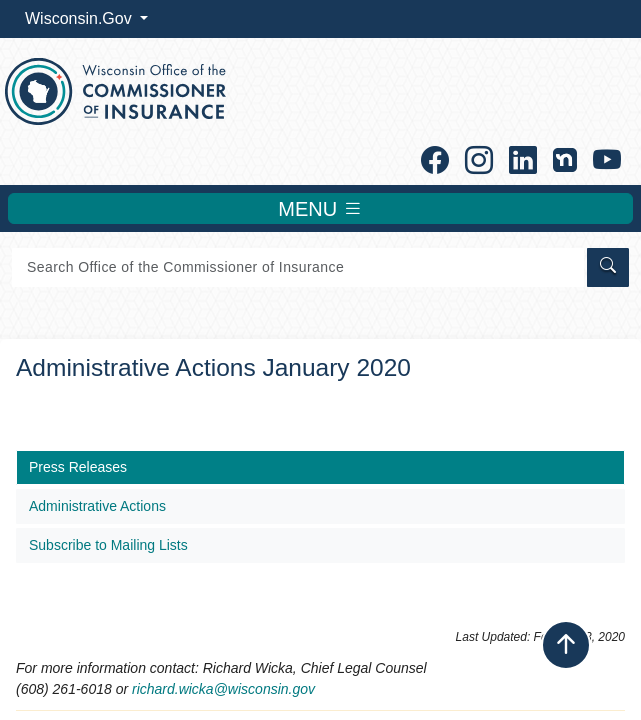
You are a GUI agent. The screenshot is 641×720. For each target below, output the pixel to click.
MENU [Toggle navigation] (320, 209)
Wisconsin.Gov (80, 18)
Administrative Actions (97, 506)
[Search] (298, 267)
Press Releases (78, 467)
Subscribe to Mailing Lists (108, 545)
